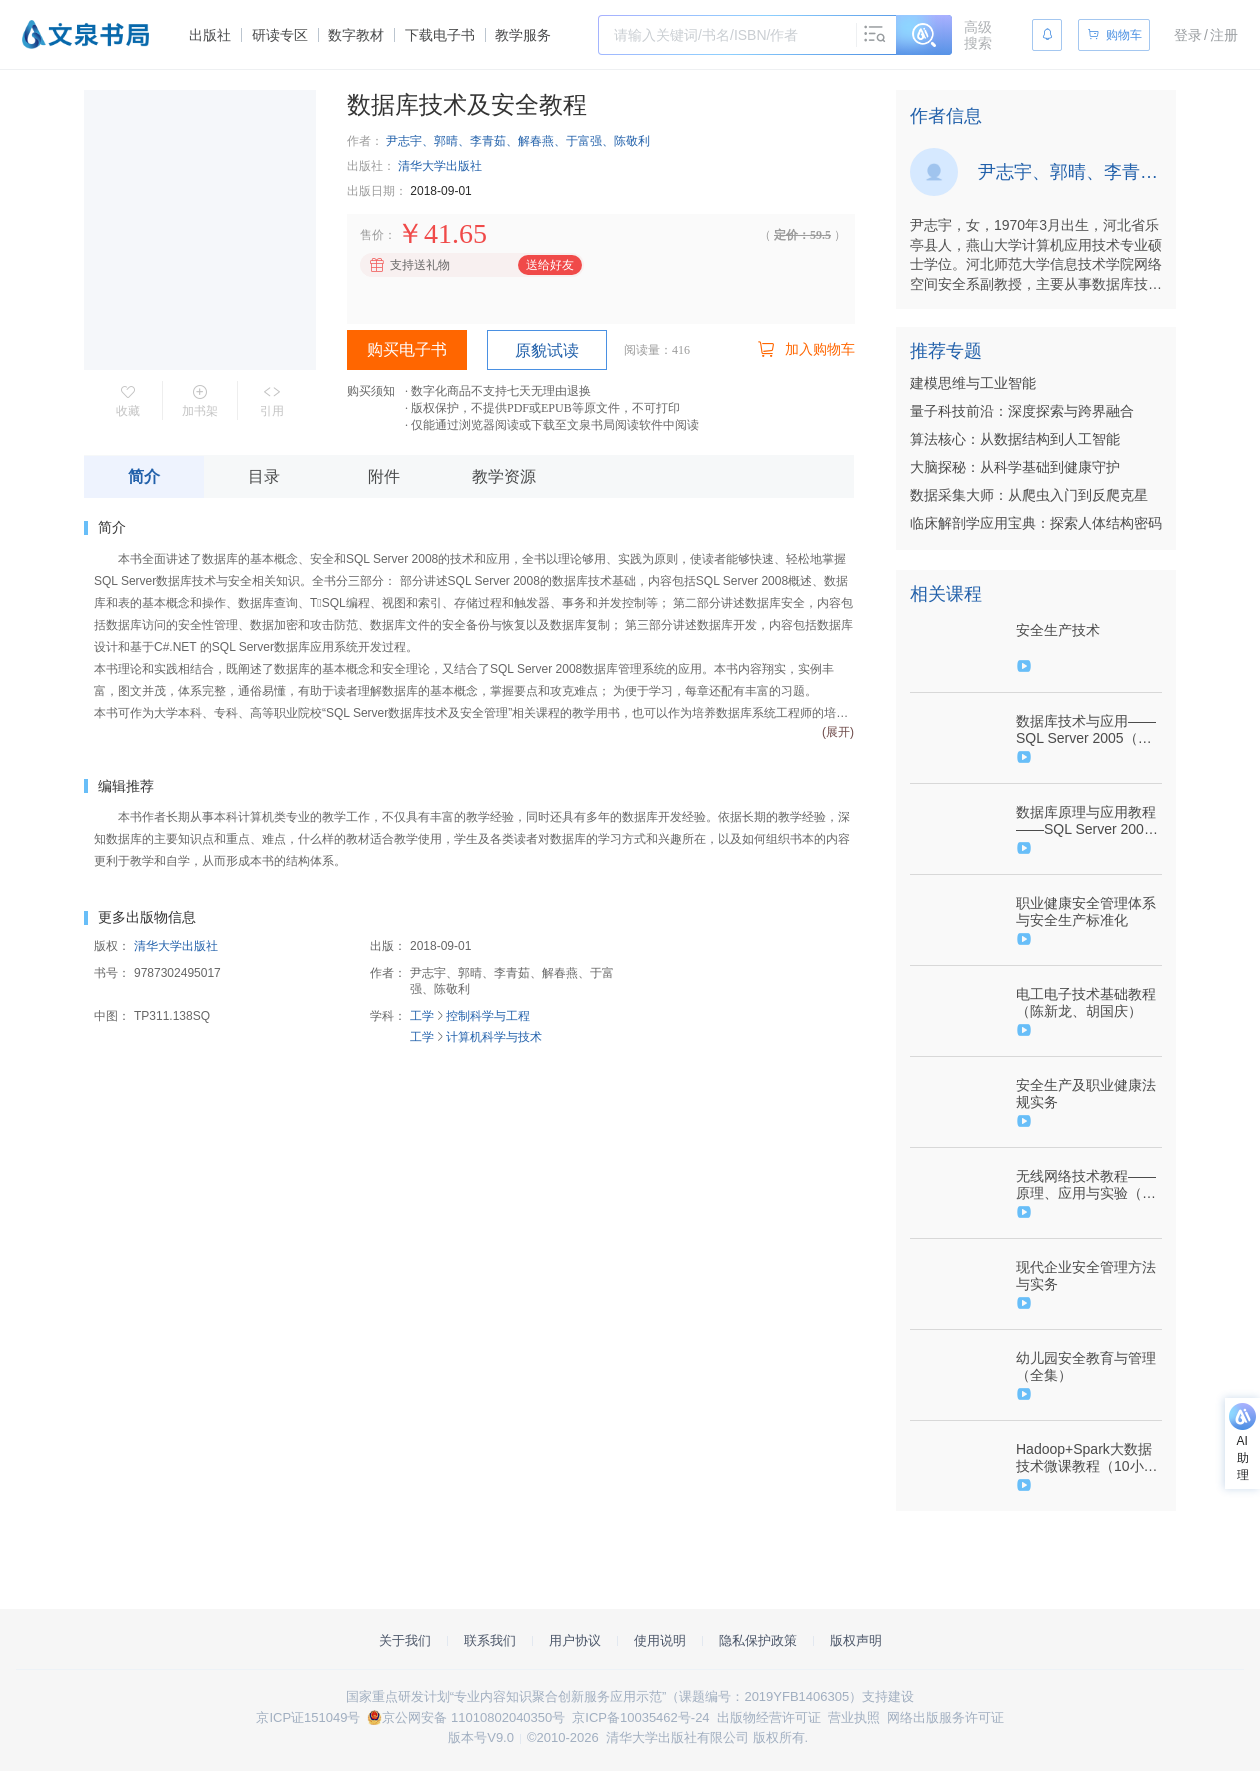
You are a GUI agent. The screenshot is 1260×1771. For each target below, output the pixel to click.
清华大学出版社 (440, 166)
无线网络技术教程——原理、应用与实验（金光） (1086, 1185)
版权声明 (856, 1640)
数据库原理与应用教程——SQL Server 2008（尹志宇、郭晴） (1086, 821)
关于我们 (405, 1640)
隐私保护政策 (758, 1640)
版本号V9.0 (481, 1737)
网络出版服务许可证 (945, 1717)
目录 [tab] (264, 476)
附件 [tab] (384, 476)
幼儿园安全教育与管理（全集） (1086, 1366)
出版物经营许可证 (769, 1717)
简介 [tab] (144, 476)
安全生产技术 (1058, 630)
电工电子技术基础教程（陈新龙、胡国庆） (1086, 1002)
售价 (372, 235)
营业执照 (854, 1717)
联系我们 (490, 1640)
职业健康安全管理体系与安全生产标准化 (1086, 911)
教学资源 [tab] (504, 476)
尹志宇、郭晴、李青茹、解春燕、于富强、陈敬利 (518, 141)
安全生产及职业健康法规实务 (1086, 1093)
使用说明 (660, 1640)
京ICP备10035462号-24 (640, 1717)
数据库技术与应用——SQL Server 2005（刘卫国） (1086, 730)
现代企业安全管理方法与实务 (1086, 1275)
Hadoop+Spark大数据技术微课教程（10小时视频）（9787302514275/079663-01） (1087, 1458)
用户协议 (575, 1640)
